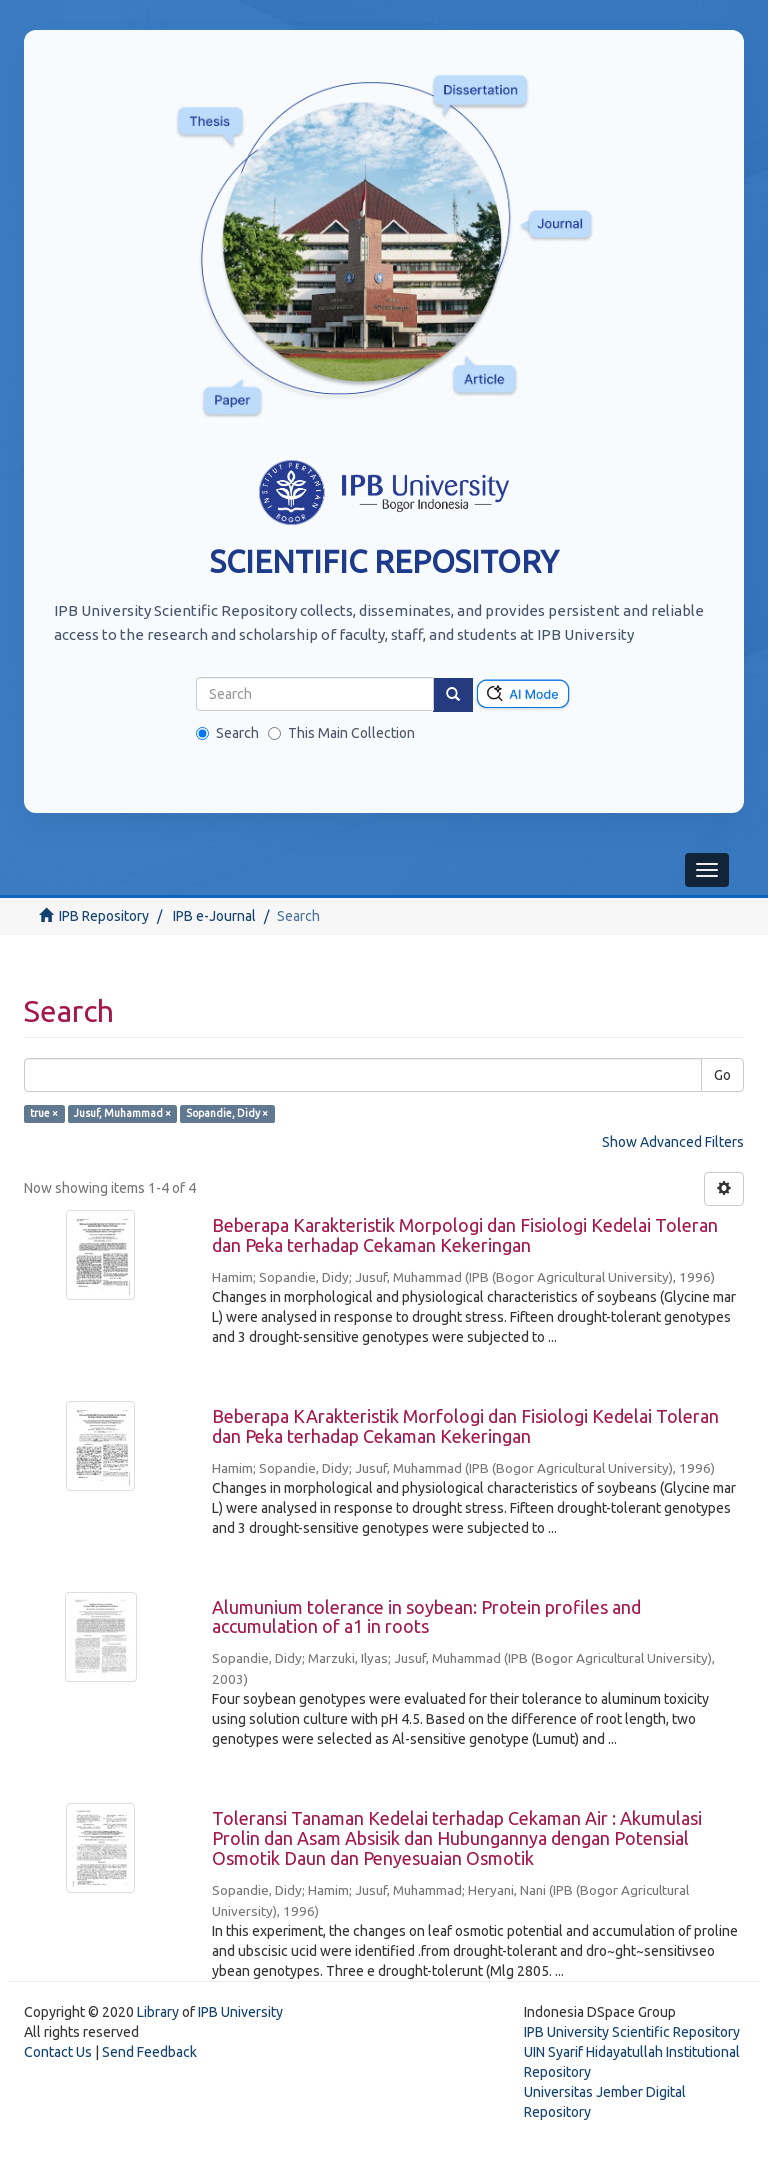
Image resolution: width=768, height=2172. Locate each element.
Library (158, 2012)
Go (722, 1075)
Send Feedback (149, 2052)
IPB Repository (104, 916)
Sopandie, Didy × (227, 1113)
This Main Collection (341, 733)
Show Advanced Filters (673, 1142)
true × (44, 1113)
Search (227, 733)
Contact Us (58, 2052)
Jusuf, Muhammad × (122, 1113)
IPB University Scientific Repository (632, 2032)
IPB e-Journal (214, 916)
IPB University (240, 2012)
